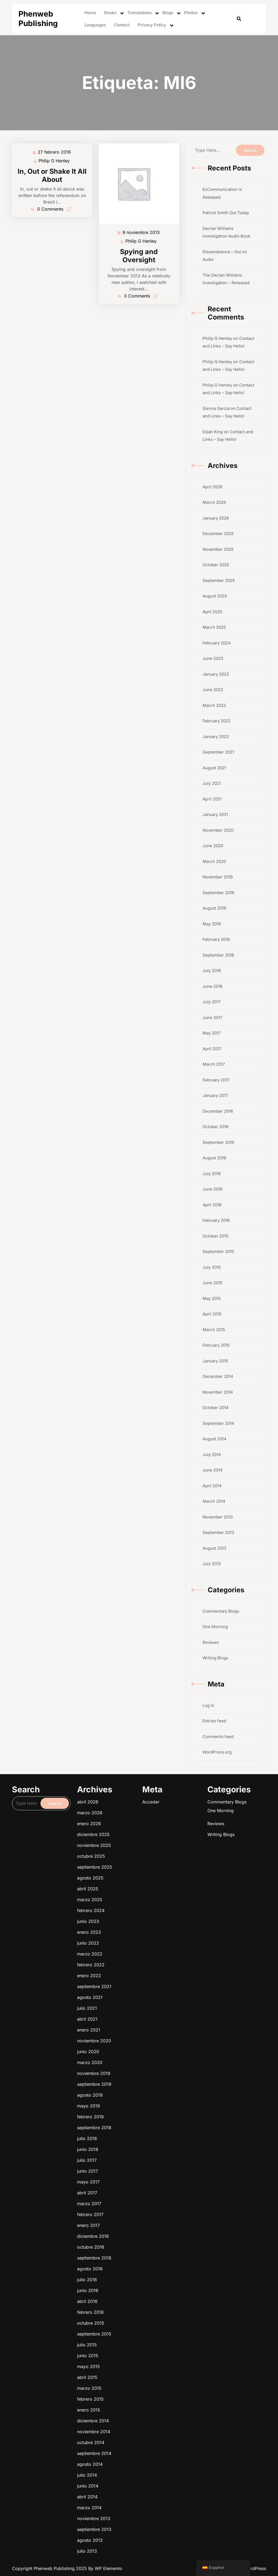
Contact (121, 24)
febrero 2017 (132, 2206)
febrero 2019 (132, 2193)
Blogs (167, 12)
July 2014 (212, 1454)
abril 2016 (132, 2217)
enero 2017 (132, 2207)
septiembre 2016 (133, 2211)
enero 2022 (132, 2174)
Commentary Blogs (221, 1611)
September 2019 (218, 892)
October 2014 (216, 1407)
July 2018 (212, 970)
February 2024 (217, 642)
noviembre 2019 (133, 2187)
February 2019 (216, 939)
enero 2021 (132, 2181)
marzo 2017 (132, 2204)
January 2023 (216, 674)
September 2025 (219, 580)
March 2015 (214, 1329)
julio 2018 (132, 2196)
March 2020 (214, 861)
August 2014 (214, 1438)
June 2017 (212, 1017)
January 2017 (215, 1095)
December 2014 (218, 1376)
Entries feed (214, 1720)
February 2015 (216, 1345)
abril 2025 (132, 2163)
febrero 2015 (132, 2230)
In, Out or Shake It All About (52, 175)
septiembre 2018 (133, 2194)
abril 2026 (132, 2151)
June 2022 (213, 689)
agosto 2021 (132, 2177)
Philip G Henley (54, 160)
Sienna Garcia (216, 408)
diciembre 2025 (133, 2156)
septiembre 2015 (133, 2221)
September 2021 (218, 752)
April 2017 (212, 1048)
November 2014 (218, 1392)
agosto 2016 (132, 2213)
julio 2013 (132, 2250)
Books (110, 12)
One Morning (215, 1626)
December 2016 (218, 1111)
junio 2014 (132, 2241)
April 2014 (212, 1485)
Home (90, 12)
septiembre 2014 (133, 2237)
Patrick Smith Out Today (226, 212)
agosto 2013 (132, 2248)
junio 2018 (132, 2197)
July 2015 (212, 1267)
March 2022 (214, 705)
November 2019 (218, 876)
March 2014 (214, 1501)
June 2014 (213, 1470)
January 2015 (215, 1360)
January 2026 (216, 518)
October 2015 (215, 1236)
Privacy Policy (152, 24)
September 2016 (218, 1142)
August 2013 (214, 1548)
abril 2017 (132, 2203)
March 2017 (214, 1064)
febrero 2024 (132, 2166)
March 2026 (214, 502)
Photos (191, 12)
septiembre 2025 (133, 2160)
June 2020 (213, 845)
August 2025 (215, 596)
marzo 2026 (132, 2153)
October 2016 (215, 1126)
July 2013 (212, 1563)
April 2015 (212, 1314)
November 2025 (218, 549)
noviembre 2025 (133, 2157)
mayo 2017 (132, 2201)
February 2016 (216, 1220)
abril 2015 (132, 2227)
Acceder (141, 2151)
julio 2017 (132, 2198)
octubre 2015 (132, 2220)
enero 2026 (132, 2154)
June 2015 (212, 1282)
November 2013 (218, 1517)
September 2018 (218, 955)
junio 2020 (132, 2184)
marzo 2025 (132, 2164)
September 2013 (218, 1532)
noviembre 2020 (133, 2183)
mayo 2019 (132, 2191)
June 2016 (212, 1189)
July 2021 (212, 783)
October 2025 (216, 564)
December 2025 (218, 533)
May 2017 (211, 1033)
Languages (95, 24)
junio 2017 (132, 2200)
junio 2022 (132, 2170)
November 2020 (218, 830)
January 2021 (215, 814)
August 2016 (214, 1157)
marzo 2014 (132, 2244)
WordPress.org (217, 1752)
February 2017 (216, 1080)
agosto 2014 (132, 2238)
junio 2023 (132, 2167)
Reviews (211, 1642)
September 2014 (218, 1423)
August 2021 (214, 767)
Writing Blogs (215, 1657)
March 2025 (214, 627)
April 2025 (212, 611)
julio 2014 (132, 2240)
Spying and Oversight (139, 256)
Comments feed (218, 1736)
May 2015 (212, 1298)
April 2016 (212, 1204)
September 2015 (218, 1251)
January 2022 (216, 736)
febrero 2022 (132, 2173)
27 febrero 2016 (54, 152)
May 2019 (212, 923)
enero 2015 (132, 2231)
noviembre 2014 (133, 2234)
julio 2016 (132, 2214)
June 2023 (213, 658)
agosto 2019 (132, 2190)
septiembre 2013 (133, 2247)
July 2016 (212, 1173)
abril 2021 (132, 2180)
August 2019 (214, 908)
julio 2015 (132, 2223)
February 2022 (216, 720)
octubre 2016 (132, 2210)
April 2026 (212, 486)
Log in (208, 1705)
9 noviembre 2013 (141, 232)
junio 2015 (132, 2224)
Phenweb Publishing (38, 18)
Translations (139, 12)
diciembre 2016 (133, 2208)
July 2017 (211, 1001)
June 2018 (212, 986)
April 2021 (212, 799)
